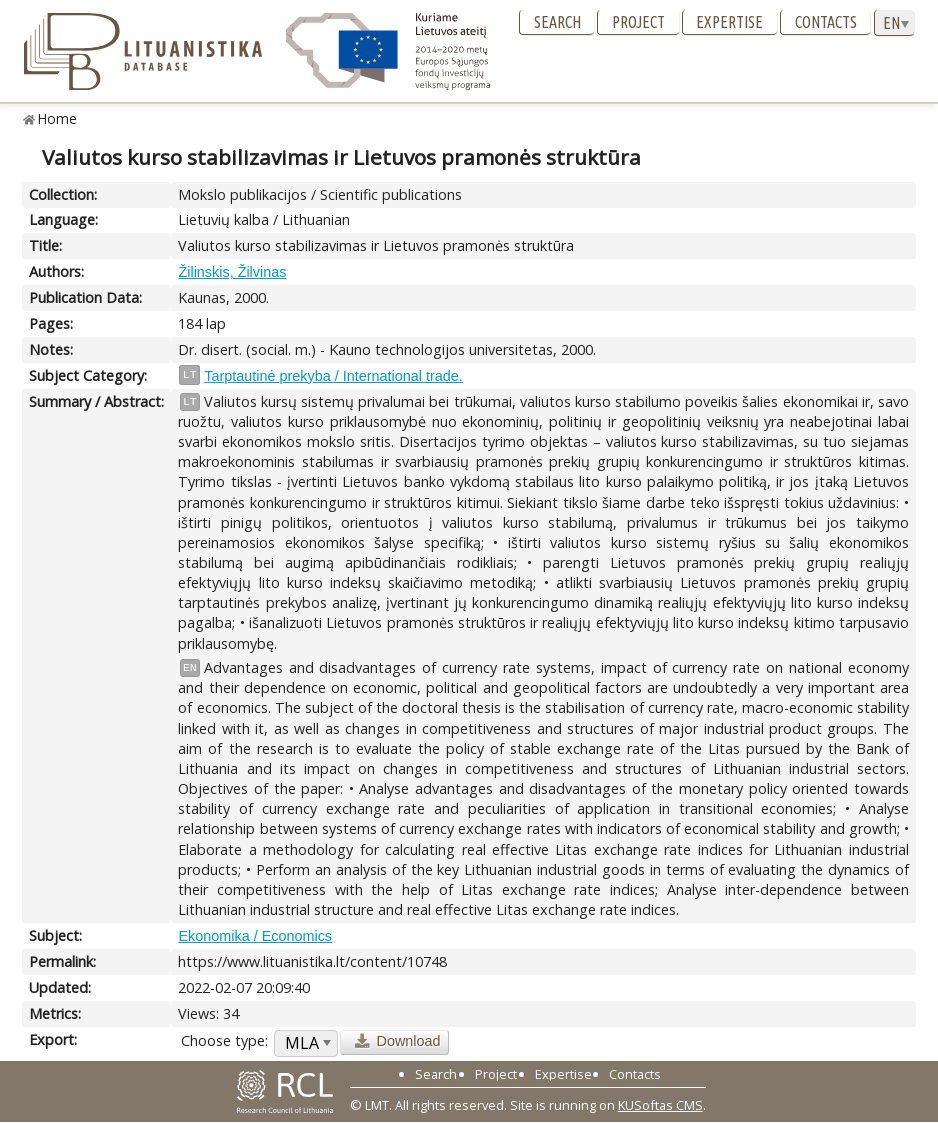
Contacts (826, 22)
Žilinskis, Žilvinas (232, 272)
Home (57, 118)
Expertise (729, 22)
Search (557, 22)
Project (638, 22)
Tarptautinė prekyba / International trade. (333, 376)
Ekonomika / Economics (255, 936)
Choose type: (224, 1040)
